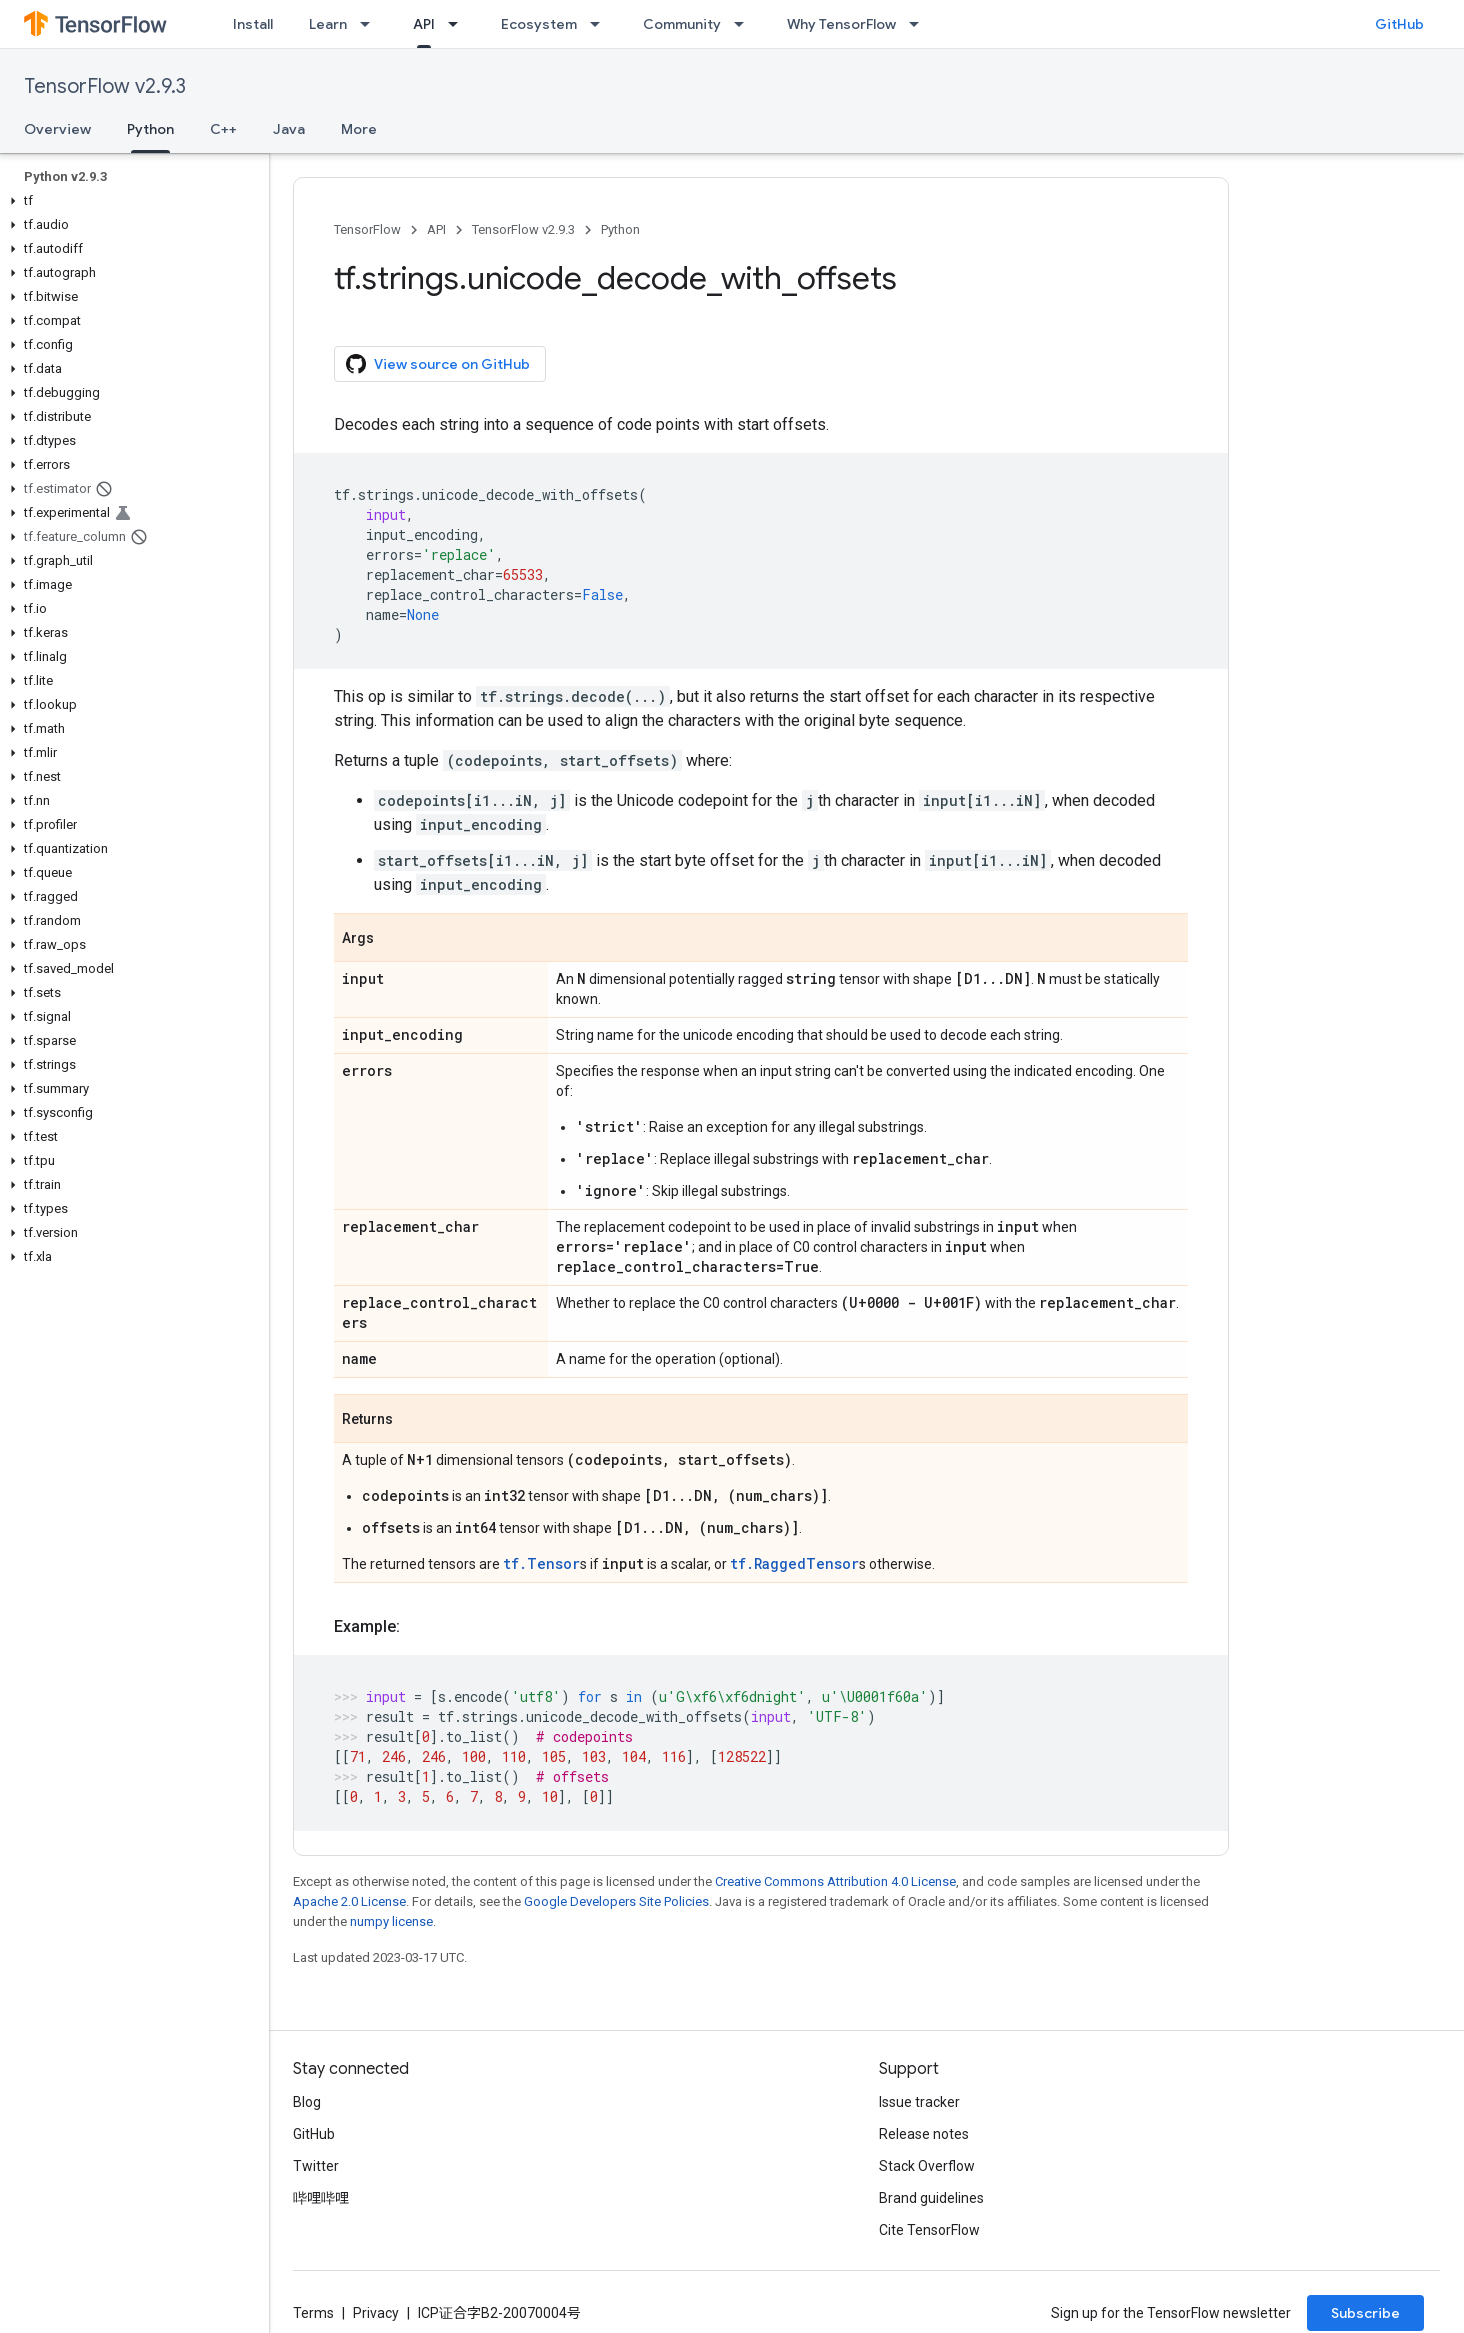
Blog (307, 2102)
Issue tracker (919, 2102)
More (359, 129)
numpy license (391, 1921)
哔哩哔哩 (321, 2198)
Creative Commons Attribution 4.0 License (835, 1881)
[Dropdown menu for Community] (745, 24)
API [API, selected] (424, 24)
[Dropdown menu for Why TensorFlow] (920, 24)
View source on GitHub (438, 364)
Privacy (376, 2313)
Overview (57, 129)
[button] (130, 201)
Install (253, 24)
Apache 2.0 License (349, 1901)
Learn (328, 24)
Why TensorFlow (841, 24)
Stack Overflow (927, 2166)
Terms (313, 2313)
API (436, 229)
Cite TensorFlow (929, 2230)
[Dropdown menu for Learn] (371, 24)
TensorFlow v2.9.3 (105, 86)
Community (682, 24)
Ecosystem (539, 24)
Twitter (316, 2166)
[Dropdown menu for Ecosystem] (601, 24)
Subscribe (1365, 2313)
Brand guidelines (931, 2198)
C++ (223, 129)
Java (289, 129)
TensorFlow (367, 229)
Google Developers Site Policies (616, 1901)
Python (620, 229)
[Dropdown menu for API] (459, 24)
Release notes (924, 2134)
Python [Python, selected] (150, 129)
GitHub (1399, 24)
